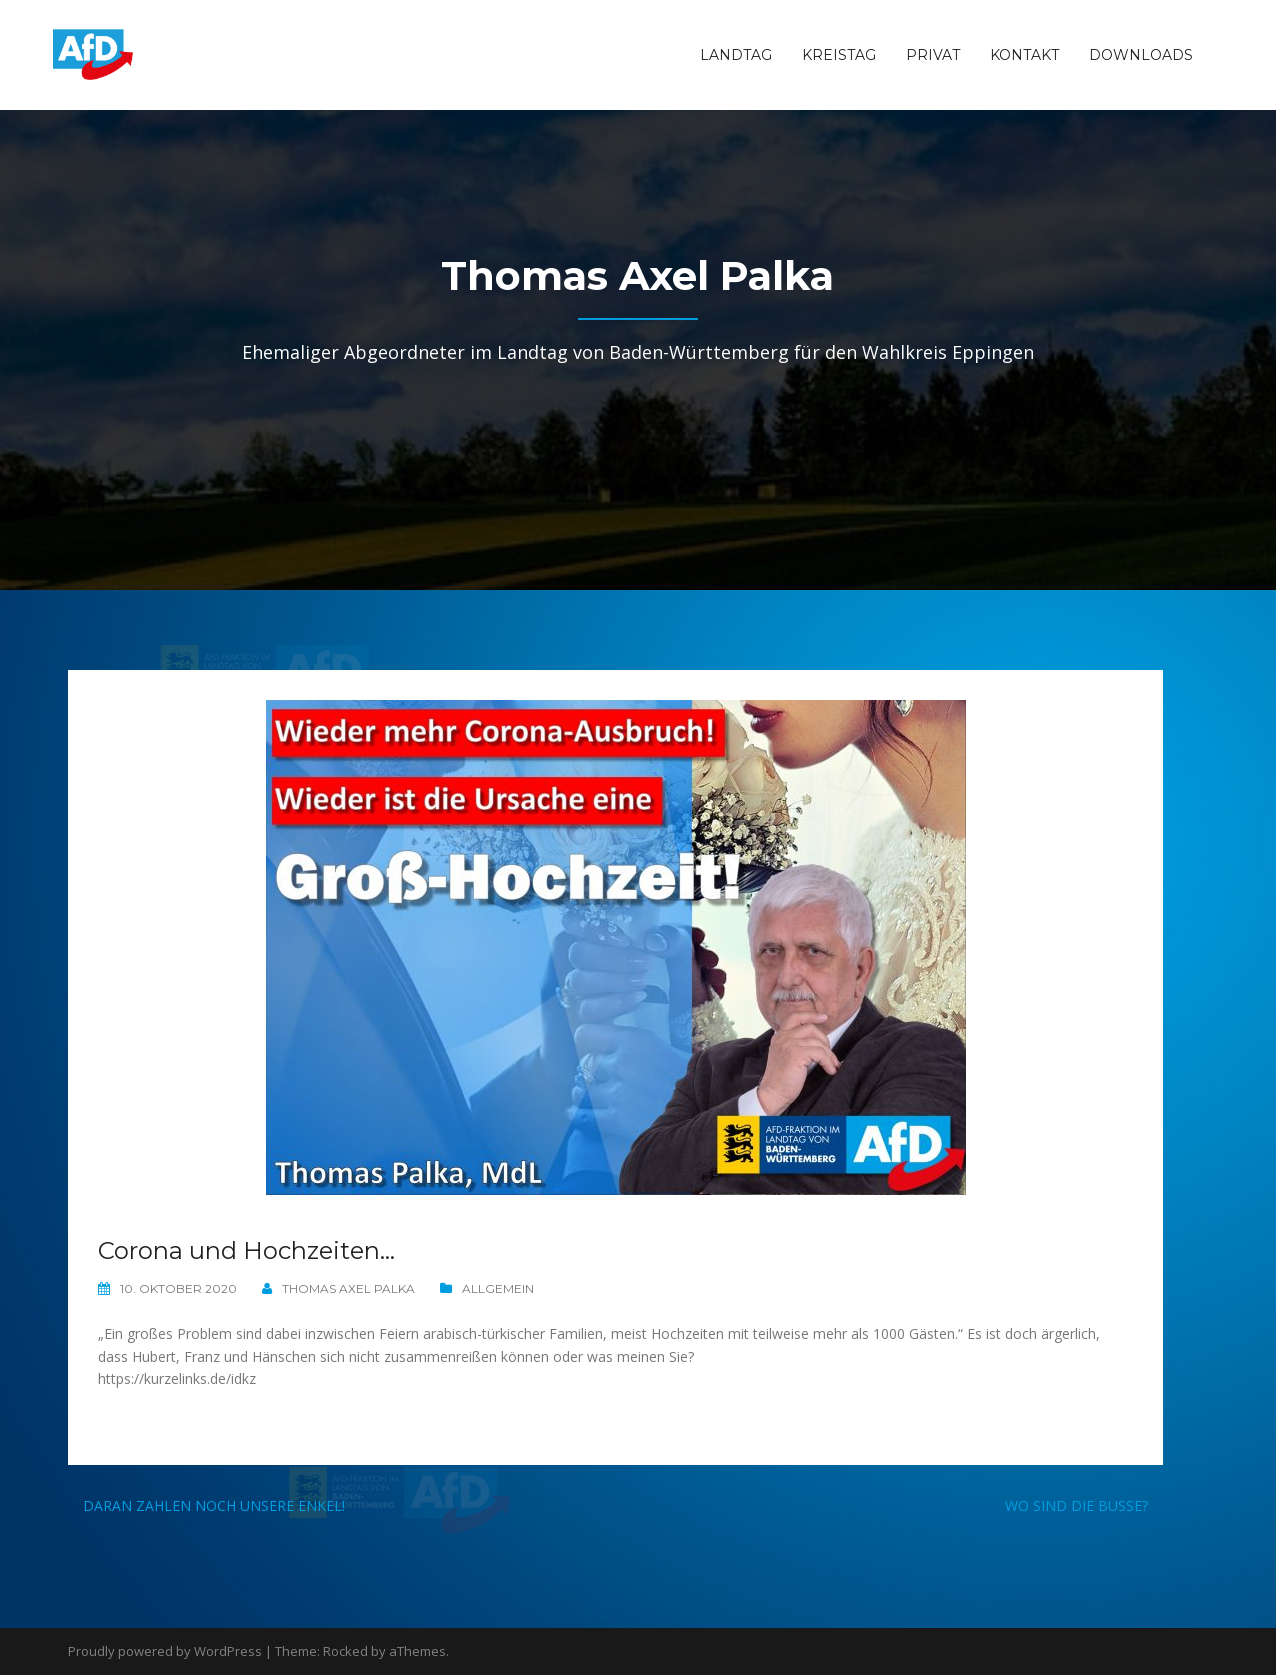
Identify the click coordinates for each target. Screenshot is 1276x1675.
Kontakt (1024, 55)
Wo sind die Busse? (1076, 1505)
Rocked (345, 1651)
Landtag (736, 55)
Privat (933, 55)
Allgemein (498, 1288)
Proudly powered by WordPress (165, 1651)
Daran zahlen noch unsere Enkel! (214, 1505)
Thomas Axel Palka (348, 1288)
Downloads (1141, 55)
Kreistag (839, 55)
